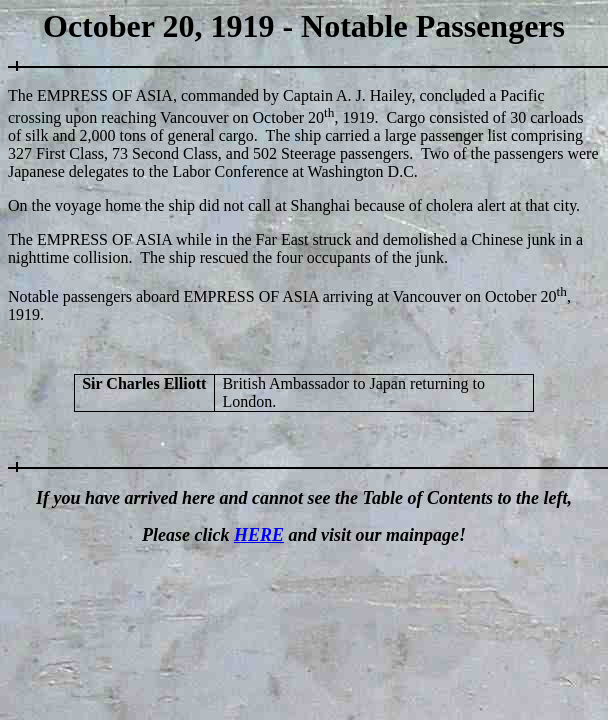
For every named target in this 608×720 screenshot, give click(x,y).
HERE (259, 535)
